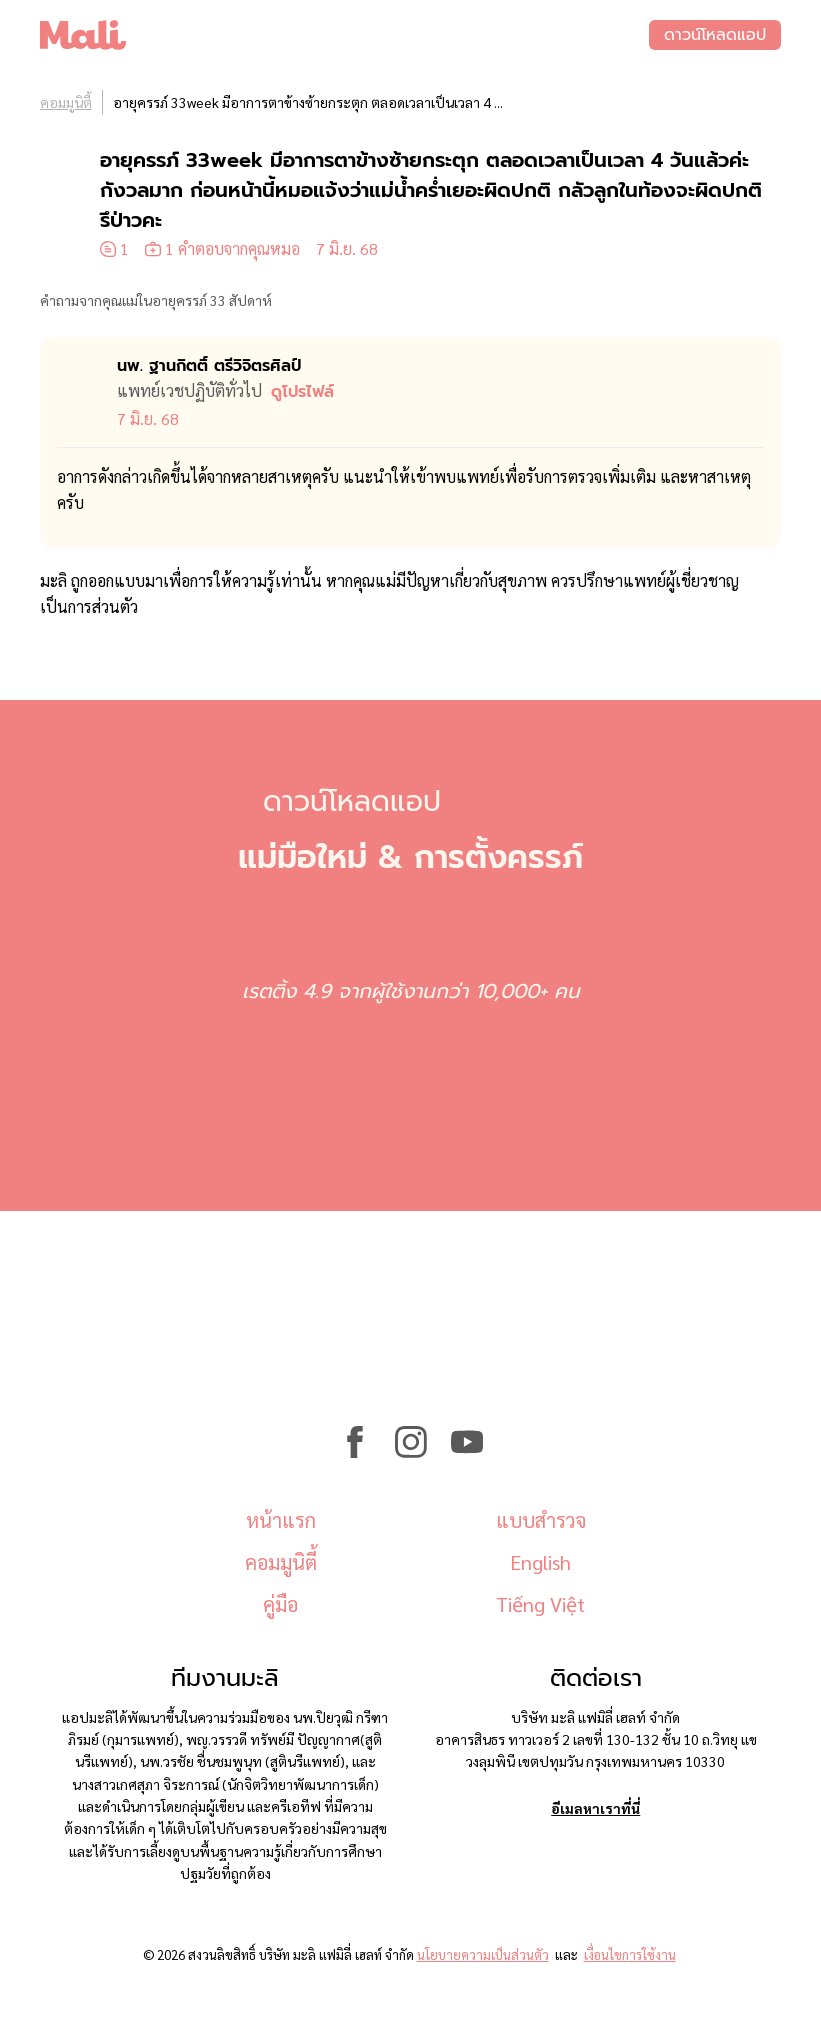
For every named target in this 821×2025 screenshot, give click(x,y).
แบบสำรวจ (541, 1520)
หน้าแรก (281, 1520)
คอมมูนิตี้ (66, 102)
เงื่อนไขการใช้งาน (630, 1954)
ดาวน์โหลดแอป (715, 35)
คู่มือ (280, 1604)
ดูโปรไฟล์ (302, 392)
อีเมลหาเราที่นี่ (595, 1808)
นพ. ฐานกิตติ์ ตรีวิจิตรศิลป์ (209, 366)
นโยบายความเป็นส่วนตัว (483, 1954)
